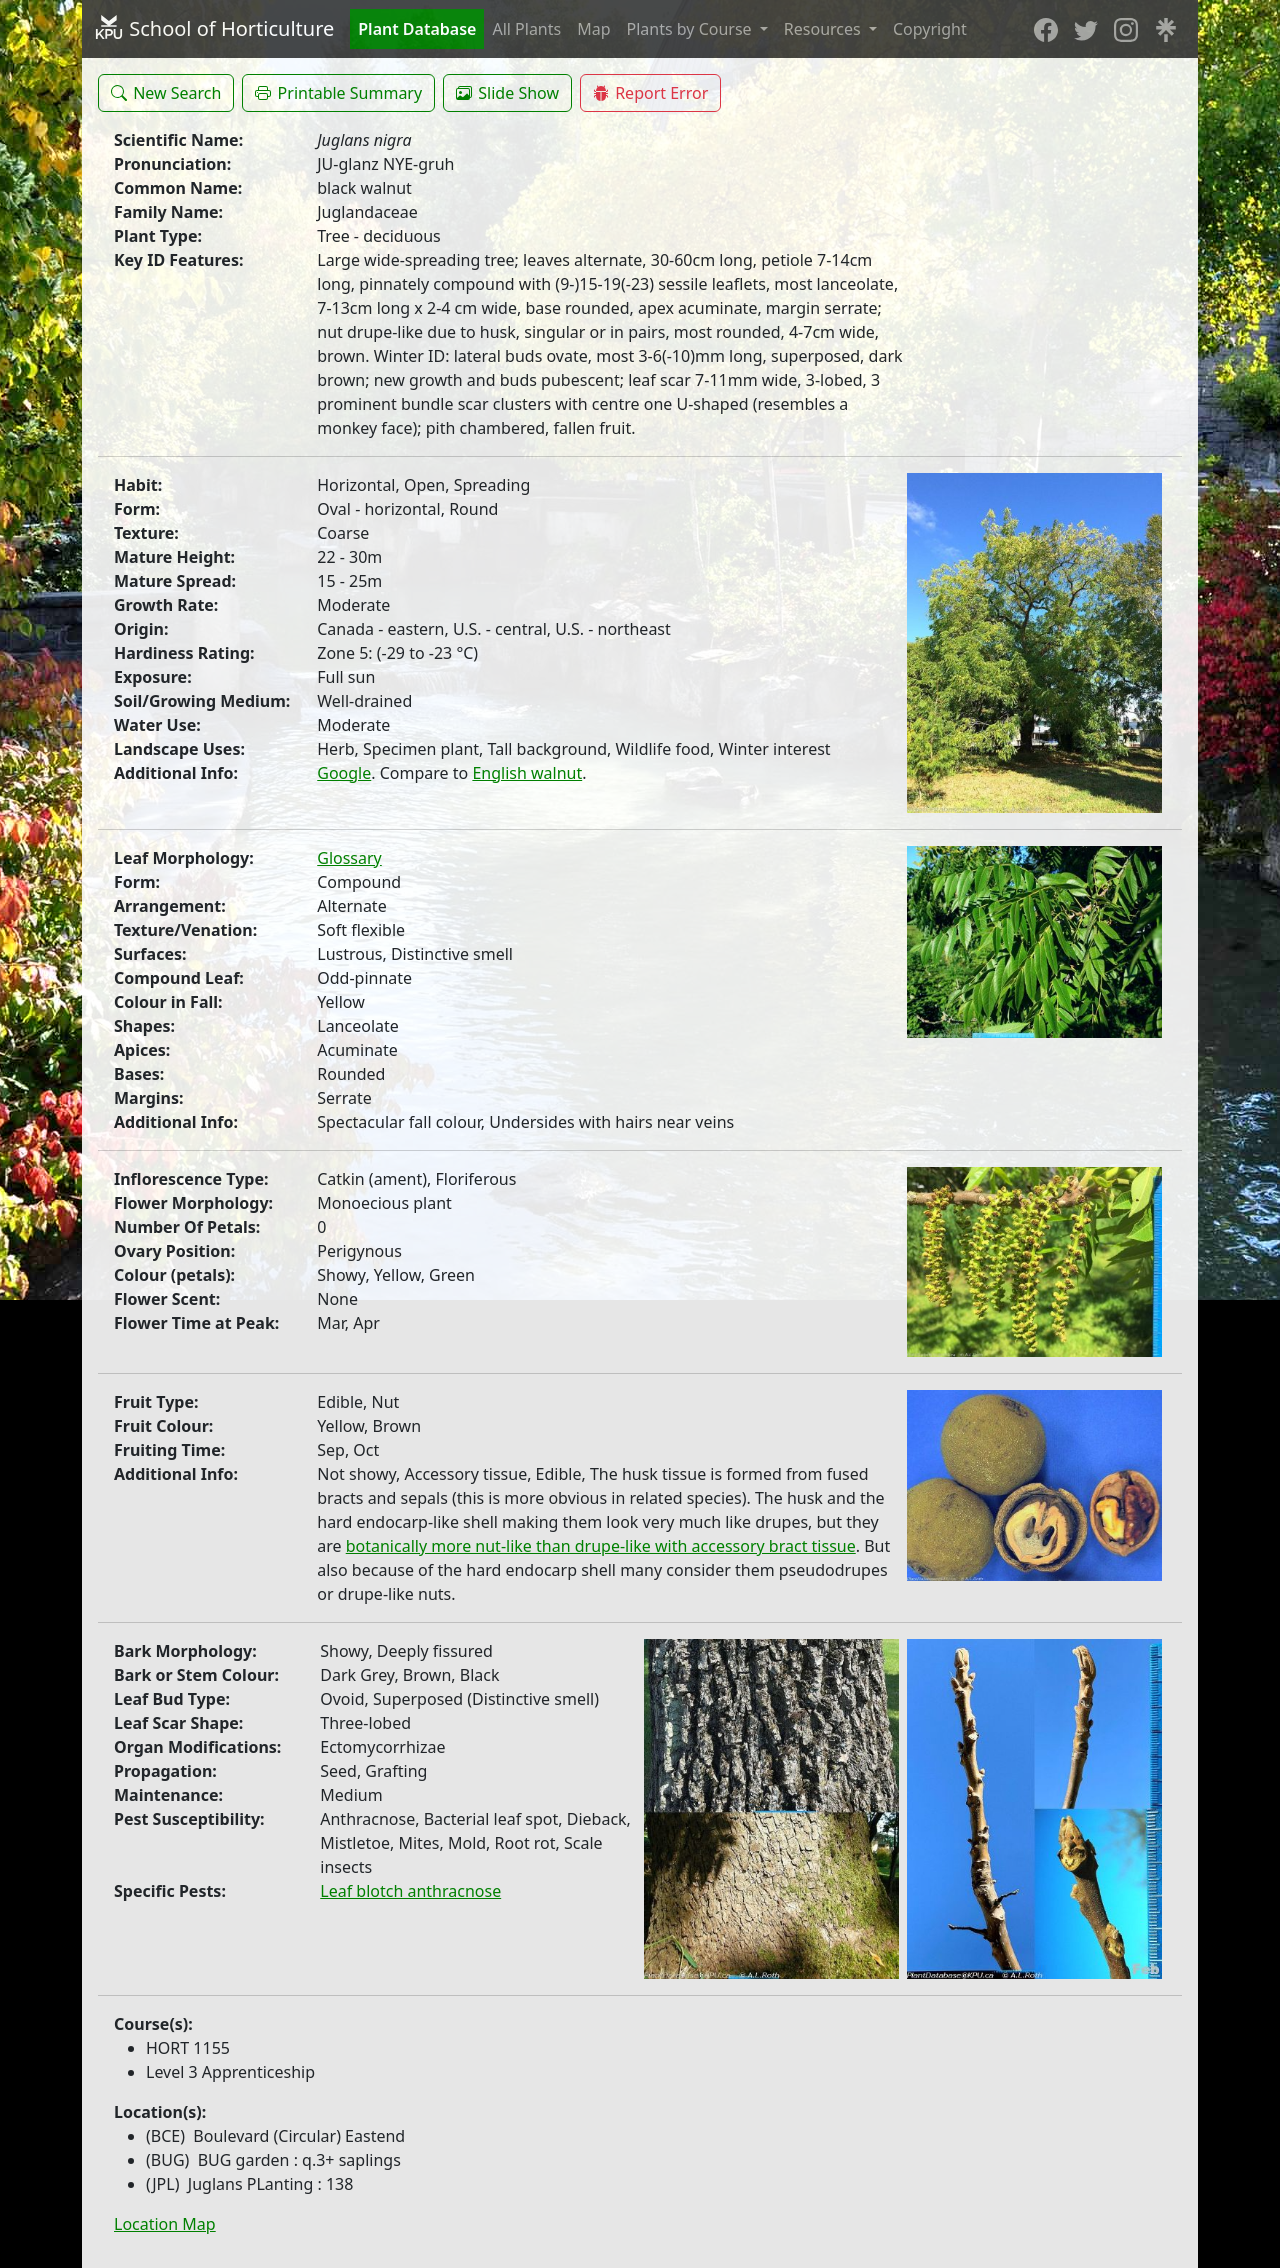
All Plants (526, 29)
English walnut (527, 773)
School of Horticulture (214, 28)
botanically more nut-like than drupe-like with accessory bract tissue (601, 1546)
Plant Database (417, 29)
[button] (166, 93)
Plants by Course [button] (691, 29)
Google (344, 773)
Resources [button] (824, 29)
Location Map (165, 2224)
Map (593, 29)
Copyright (930, 29)
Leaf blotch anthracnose (410, 1891)
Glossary (349, 858)
